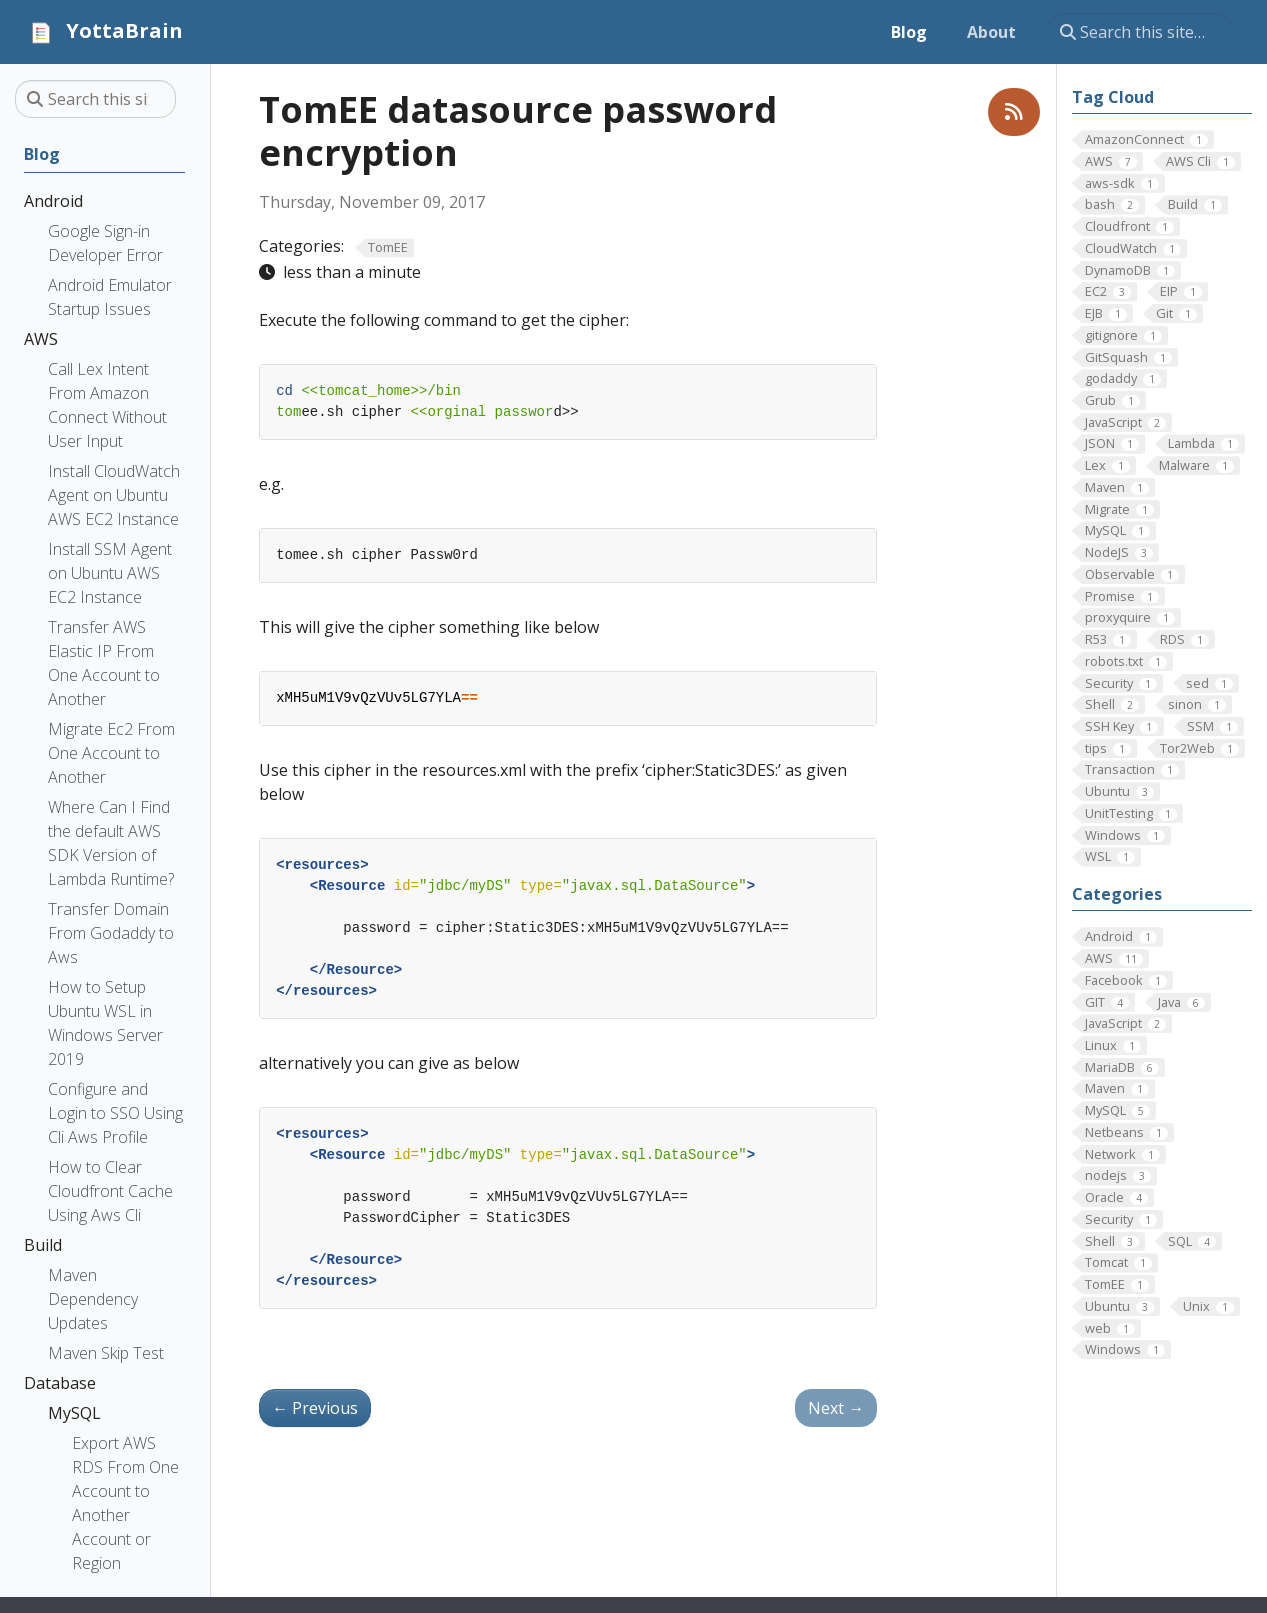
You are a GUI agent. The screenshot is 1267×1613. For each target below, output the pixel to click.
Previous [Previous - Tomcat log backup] (315, 1408)
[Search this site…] (1139, 32)
